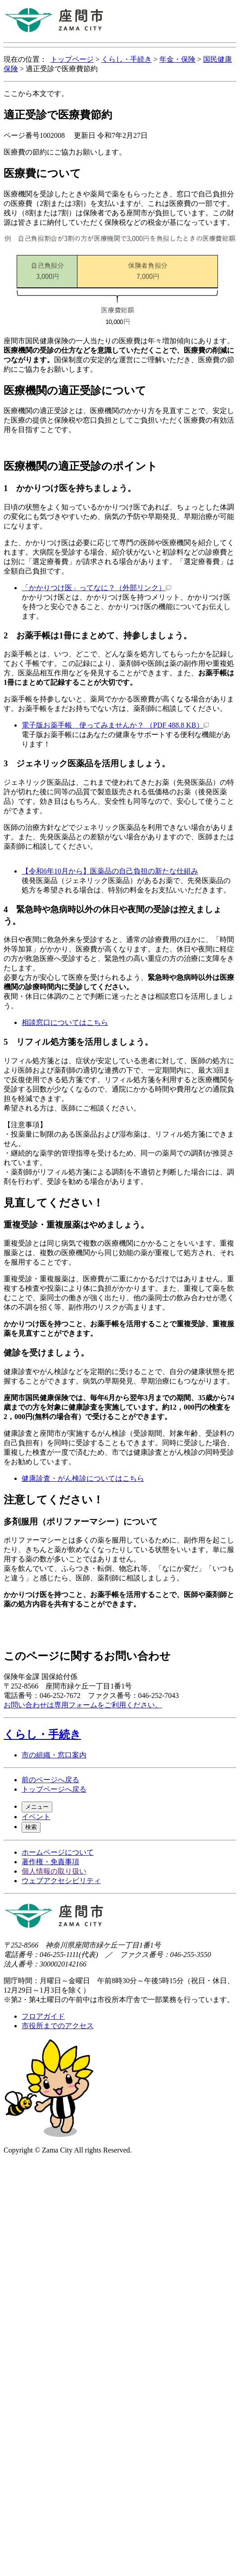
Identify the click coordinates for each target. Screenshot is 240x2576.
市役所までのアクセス (58, 2026)
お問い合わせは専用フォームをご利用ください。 (83, 1705)
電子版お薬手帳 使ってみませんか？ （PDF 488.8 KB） (115, 725)
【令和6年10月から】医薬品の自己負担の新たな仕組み (110, 871)
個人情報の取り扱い (54, 1871)
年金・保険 (177, 59)
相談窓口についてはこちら (65, 1022)
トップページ (72, 59)
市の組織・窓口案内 (54, 1755)
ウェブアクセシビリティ (61, 1880)
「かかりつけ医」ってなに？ (96, 588)
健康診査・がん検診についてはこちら (83, 1478)
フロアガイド (43, 2016)
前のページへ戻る (50, 1780)
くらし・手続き (126, 59)
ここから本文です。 (36, 93)
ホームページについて (58, 1852)
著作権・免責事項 (50, 1862)
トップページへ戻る (54, 1789)
